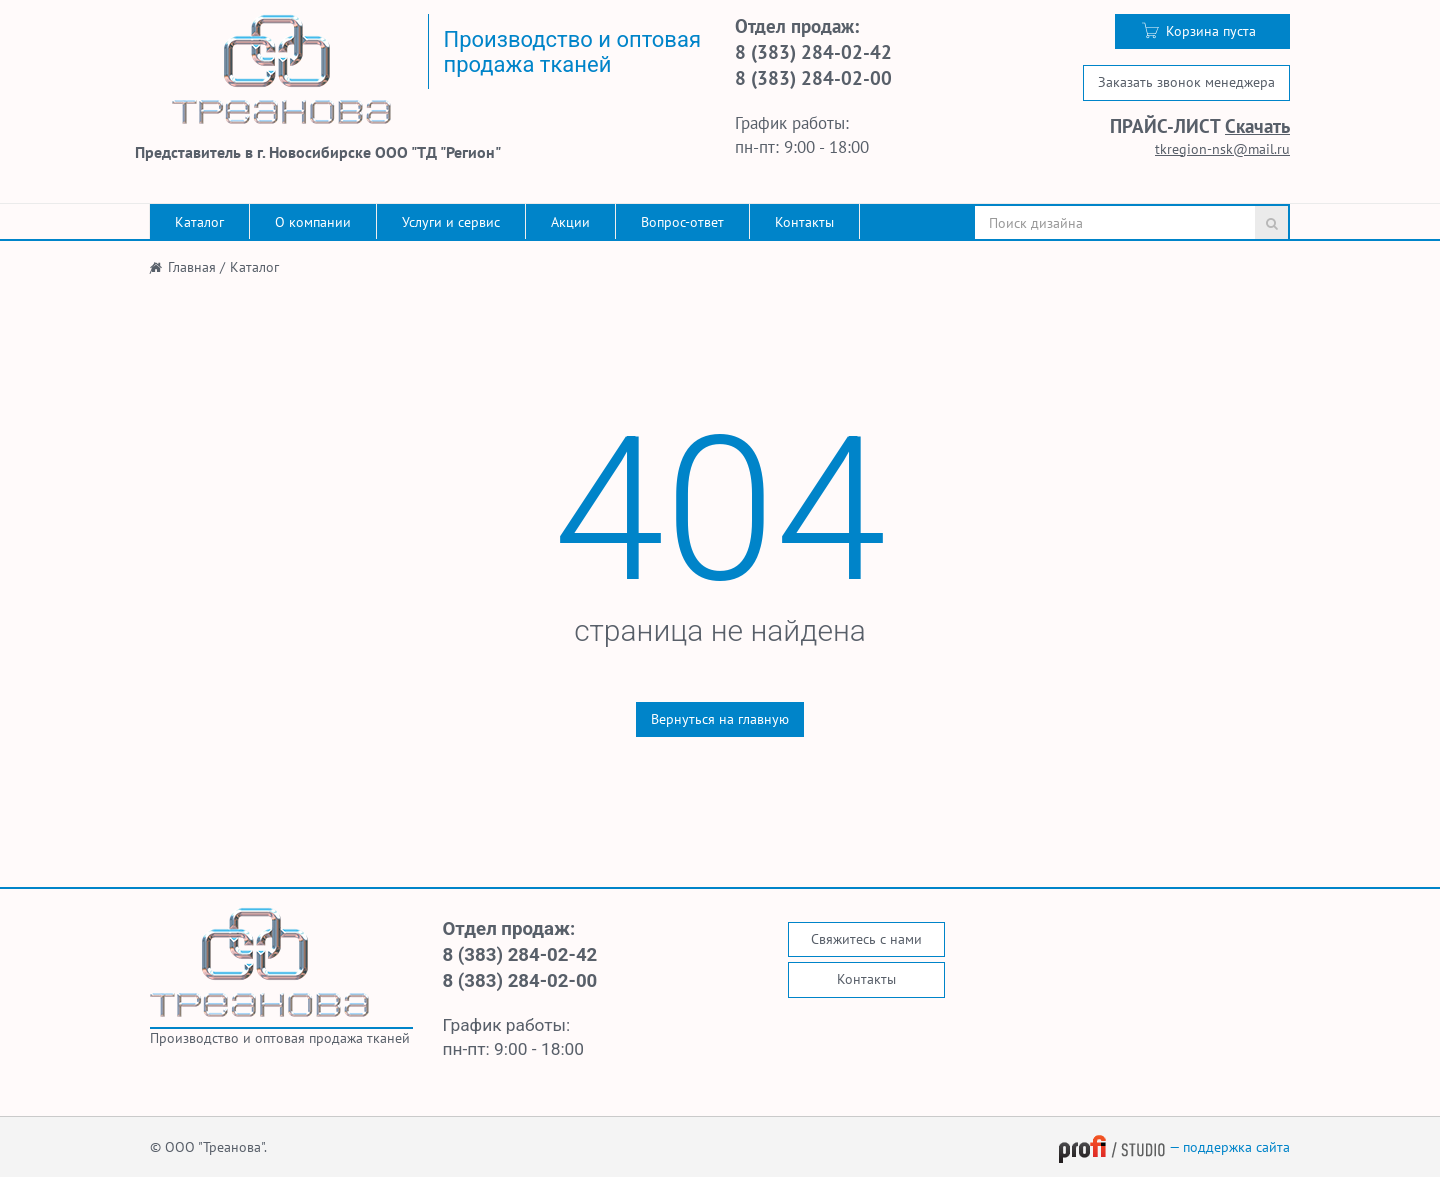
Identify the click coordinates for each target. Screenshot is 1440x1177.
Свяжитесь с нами (866, 939)
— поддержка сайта (1174, 1147)
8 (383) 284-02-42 (813, 52)
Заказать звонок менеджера (1186, 82)
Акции (570, 222)
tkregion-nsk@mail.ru (1222, 149)
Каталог (199, 222)
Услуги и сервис (451, 222)
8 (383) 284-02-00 (813, 78)
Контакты (804, 222)
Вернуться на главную (720, 719)
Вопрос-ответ (682, 222)
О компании (313, 222)
